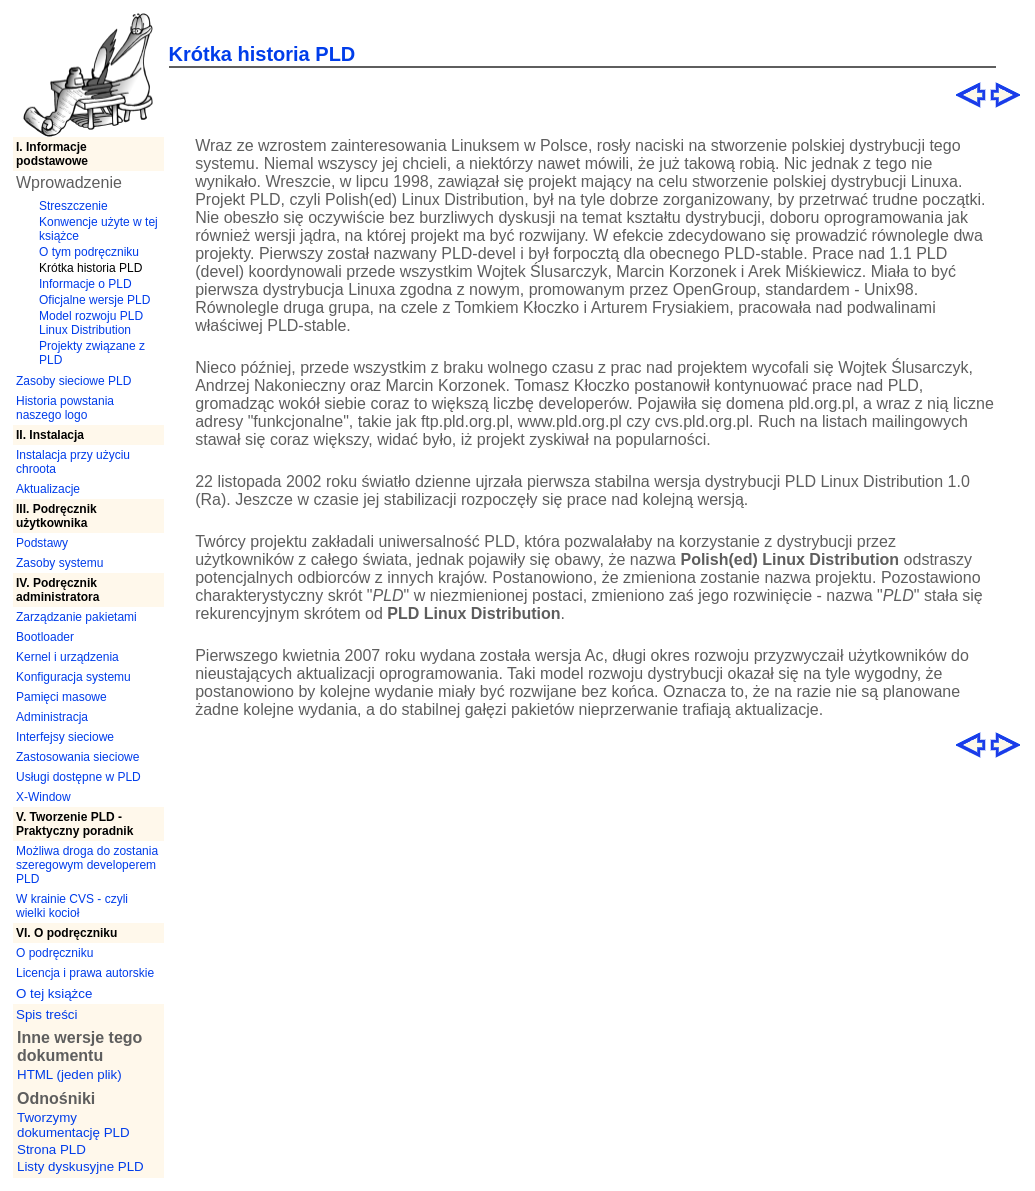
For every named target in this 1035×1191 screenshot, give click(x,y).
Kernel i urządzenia (67, 657)
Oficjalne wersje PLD (94, 300)
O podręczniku (54, 953)
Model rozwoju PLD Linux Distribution (91, 323)
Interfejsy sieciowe (65, 737)
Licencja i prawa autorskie (85, 973)
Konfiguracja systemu (73, 677)
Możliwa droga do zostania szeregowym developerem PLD (87, 865)
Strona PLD (51, 1149)
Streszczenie (73, 206)
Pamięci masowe (61, 697)
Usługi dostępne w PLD (78, 777)
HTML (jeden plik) (69, 1074)
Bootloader (45, 637)
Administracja (52, 717)
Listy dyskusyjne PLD (80, 1166)
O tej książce (54, 993)
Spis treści (46, 1014)
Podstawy (42, 543)
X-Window (43, 797)
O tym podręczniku (89, 252)
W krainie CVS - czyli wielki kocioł (72, 906)
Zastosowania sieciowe (77, 757)
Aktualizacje (48, 489)
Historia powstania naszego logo (65, 408)
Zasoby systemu (59, 563)
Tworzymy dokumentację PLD (73, 1125)
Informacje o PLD (85, 284)
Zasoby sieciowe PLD (73, 381)
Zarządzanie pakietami (76, 617)
